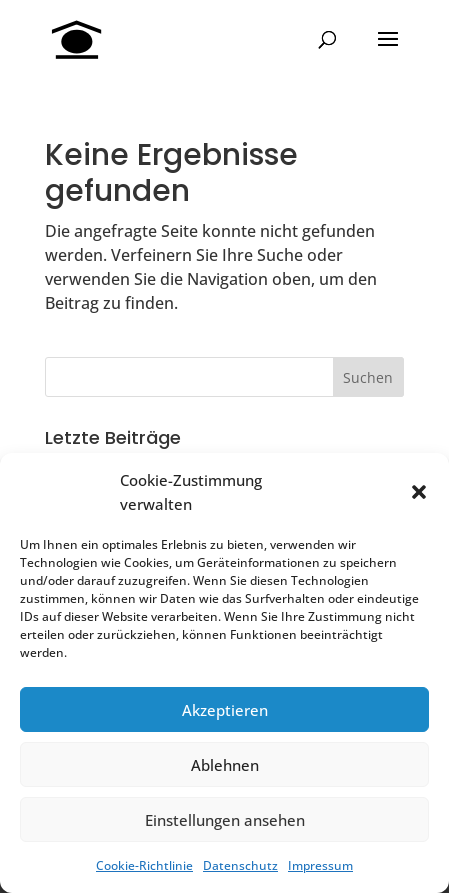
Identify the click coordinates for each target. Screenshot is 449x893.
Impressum (320, 865)
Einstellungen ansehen (225, 820)
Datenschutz (240, 865)
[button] (419, 492)
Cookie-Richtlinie (144, 865)
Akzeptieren (225, 710)
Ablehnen (225, 765)
